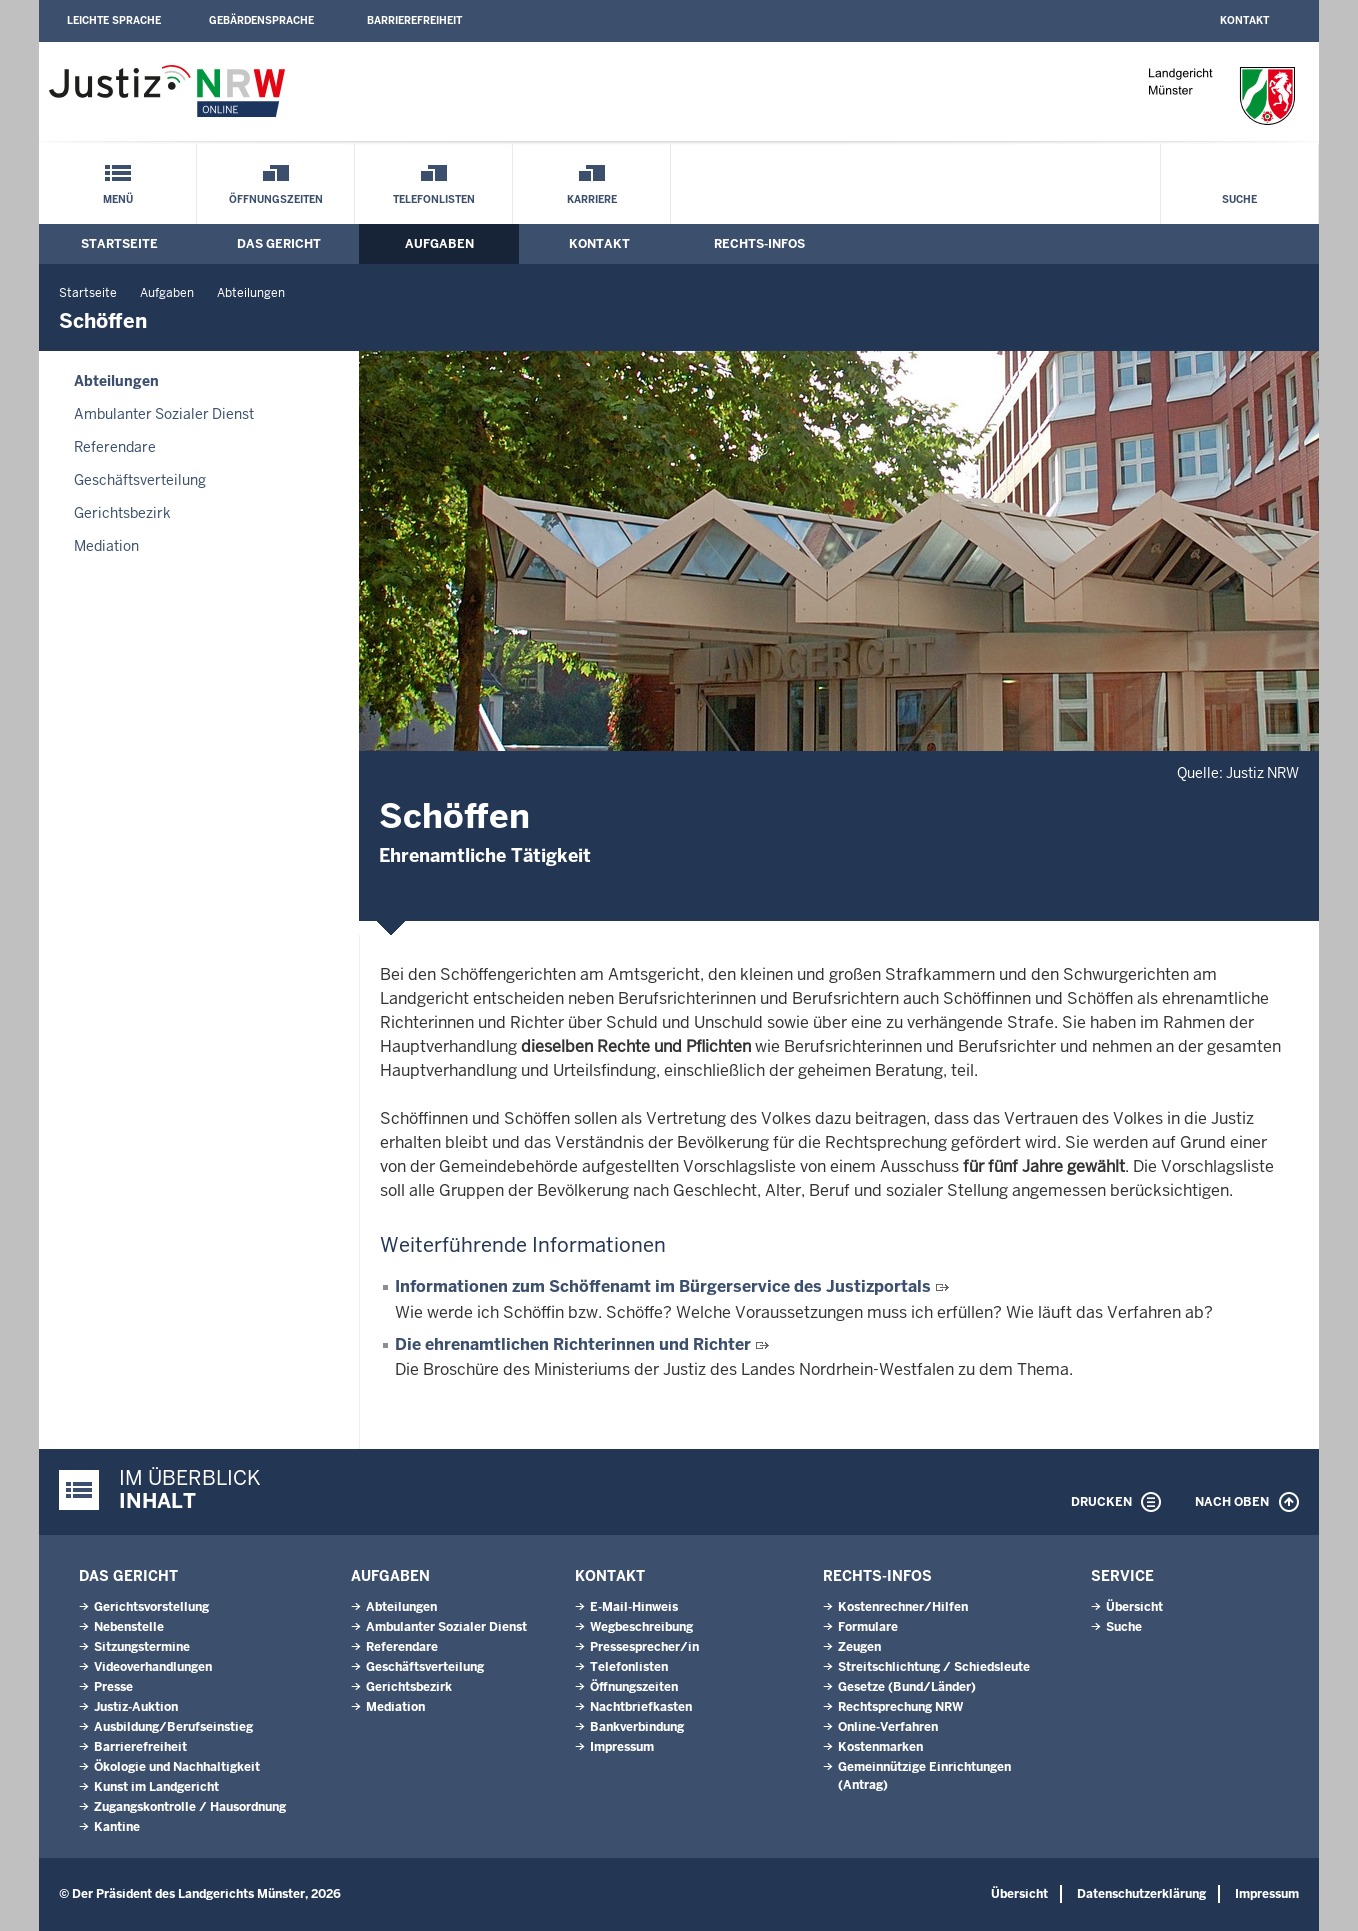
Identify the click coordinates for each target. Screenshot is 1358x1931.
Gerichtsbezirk (122, 513)
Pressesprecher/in (644, 1647)
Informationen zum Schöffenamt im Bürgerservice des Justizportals (663, 1286)
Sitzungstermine (142, 1647)
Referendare (115, 447)
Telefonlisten (434, 199)
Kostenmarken (880, 1747)
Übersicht (1134, 1607)
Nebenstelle (129, 1627)
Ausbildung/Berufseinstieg (173, 1727)
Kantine (117, 1827)
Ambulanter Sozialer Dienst (164, 414)
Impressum (622, 1747)
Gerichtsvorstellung (151, 1607)
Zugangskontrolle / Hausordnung (190, 1807)
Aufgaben (439, 244)
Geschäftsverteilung (140, 480)
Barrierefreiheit (414, 20)
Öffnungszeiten (276, 199)
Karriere (592, 199)
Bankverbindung (637, 1727)
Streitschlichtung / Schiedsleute (934, 1667)
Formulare (868, 1627)
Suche (1239, 199)
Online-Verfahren (888, 1727)
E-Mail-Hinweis (634, 1607)
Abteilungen (251, 293)
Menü (118, 199)
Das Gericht (279, 244)
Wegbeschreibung (641, 1627)
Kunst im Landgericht (156, 1787)
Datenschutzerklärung (1141, 1894)
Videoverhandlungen (153, 1667)
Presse (113, 1687)
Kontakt (1244, 20)
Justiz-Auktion (136, 1707)
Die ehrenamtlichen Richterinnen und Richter (573, 1344)
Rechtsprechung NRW (900, 1707)
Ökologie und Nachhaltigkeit (177, 1767)
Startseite (119, 244)
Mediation (106, 546)
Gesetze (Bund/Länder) (907, 1687)
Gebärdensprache (261, 20)
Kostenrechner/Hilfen (903, 1607)
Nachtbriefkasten (641, 1707)
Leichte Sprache (114, 20)
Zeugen (859, 1647)
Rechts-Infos (759, 244)
